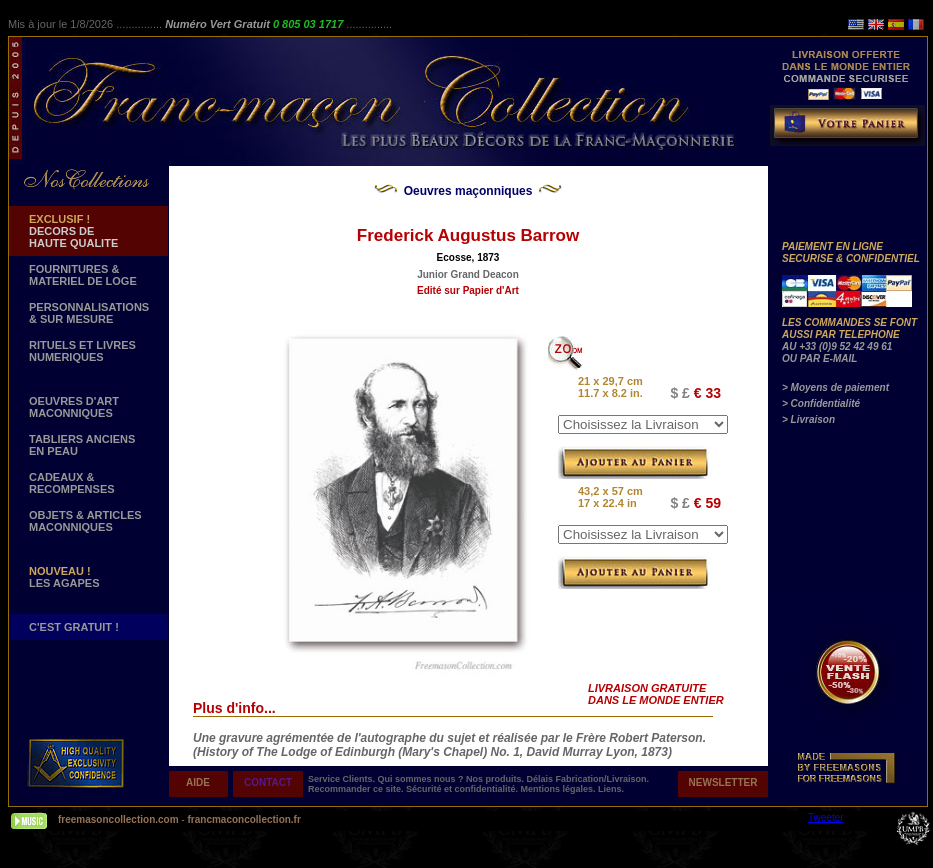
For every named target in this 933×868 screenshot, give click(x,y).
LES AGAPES (64, 577)
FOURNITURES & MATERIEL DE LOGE (83, 275)
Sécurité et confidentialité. (463, 789)
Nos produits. (496, 779)
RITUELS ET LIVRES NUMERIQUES (82, 351)
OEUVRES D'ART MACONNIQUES (74, 407)
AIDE (198, 782)
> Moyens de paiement (835, 387)
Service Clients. (343, 779)
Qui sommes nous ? (422, 779)
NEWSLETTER (723, 782)
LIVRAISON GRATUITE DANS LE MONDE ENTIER (656, 694)
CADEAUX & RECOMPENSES (72, 483)
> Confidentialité (821, 403)
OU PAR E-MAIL (819, 358)
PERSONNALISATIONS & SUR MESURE (89, 313)
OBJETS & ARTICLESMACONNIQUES (85, 521)
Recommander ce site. (357, 789)
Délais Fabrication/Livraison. (588, 779)
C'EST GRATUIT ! (74, 627)
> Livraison (808, 419)
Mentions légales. (560, 789)
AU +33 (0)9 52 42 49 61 (837, 346)
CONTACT (268, 782)
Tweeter (826, 817)
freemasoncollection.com (118, 819)
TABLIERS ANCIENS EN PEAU (82, 445)
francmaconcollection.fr (243, 819)
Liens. (611, 789)
